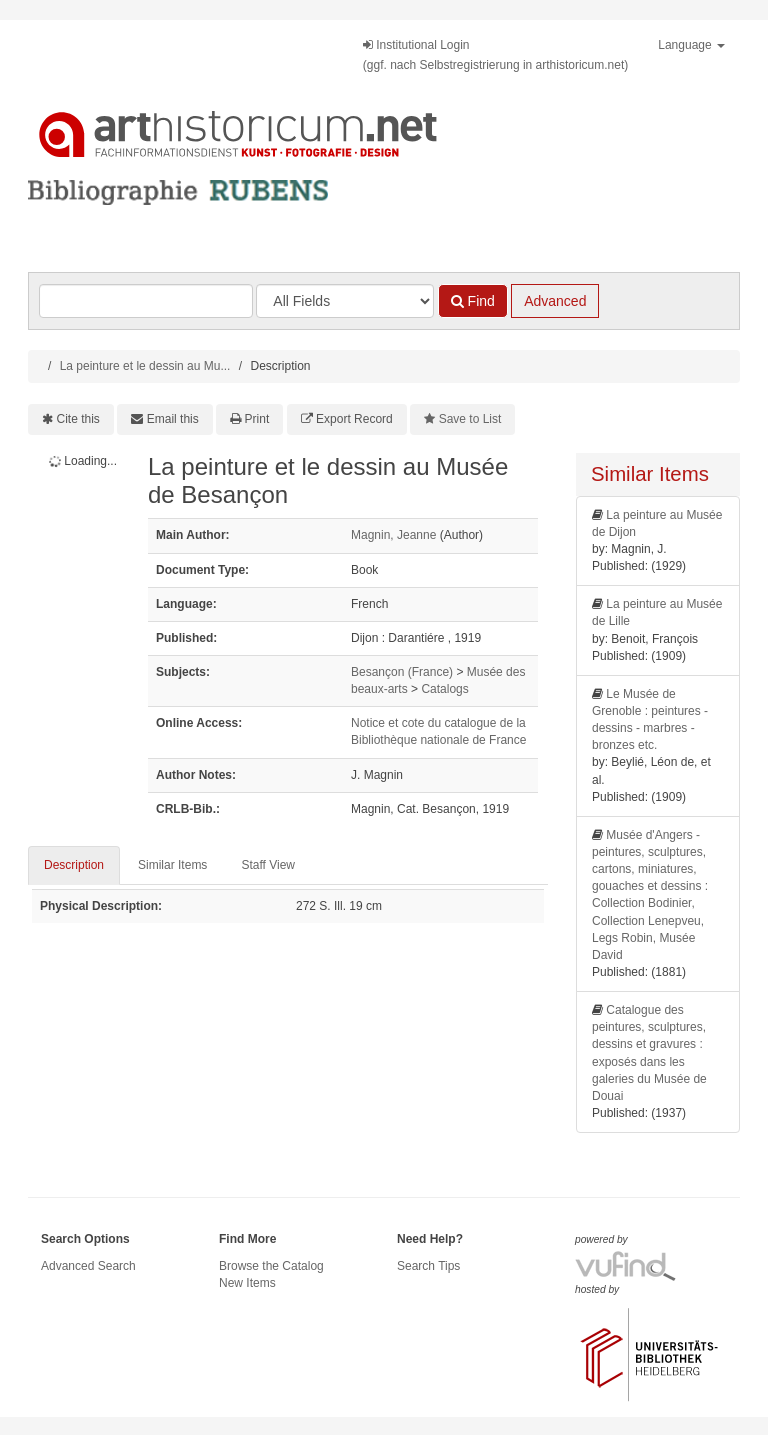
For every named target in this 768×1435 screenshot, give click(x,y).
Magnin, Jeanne (393, 535)
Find (473, 301)
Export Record (354, 419)
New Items (247, 1283)
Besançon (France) (402, 672)
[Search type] (345, 301)
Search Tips (428, 1266)
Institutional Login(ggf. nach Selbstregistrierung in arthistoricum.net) (495, 55)
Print (257, 419)
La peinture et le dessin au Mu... (145, 366)
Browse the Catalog (271, 1266)
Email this (173, 419)
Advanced (555, 301)
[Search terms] (146, 301)
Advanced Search (88, 1266)
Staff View (268, 865)
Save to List (470, 419)
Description (74, 865)
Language (691, 45)
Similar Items (172, 865)
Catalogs (444, 689)
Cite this (78, 419)
